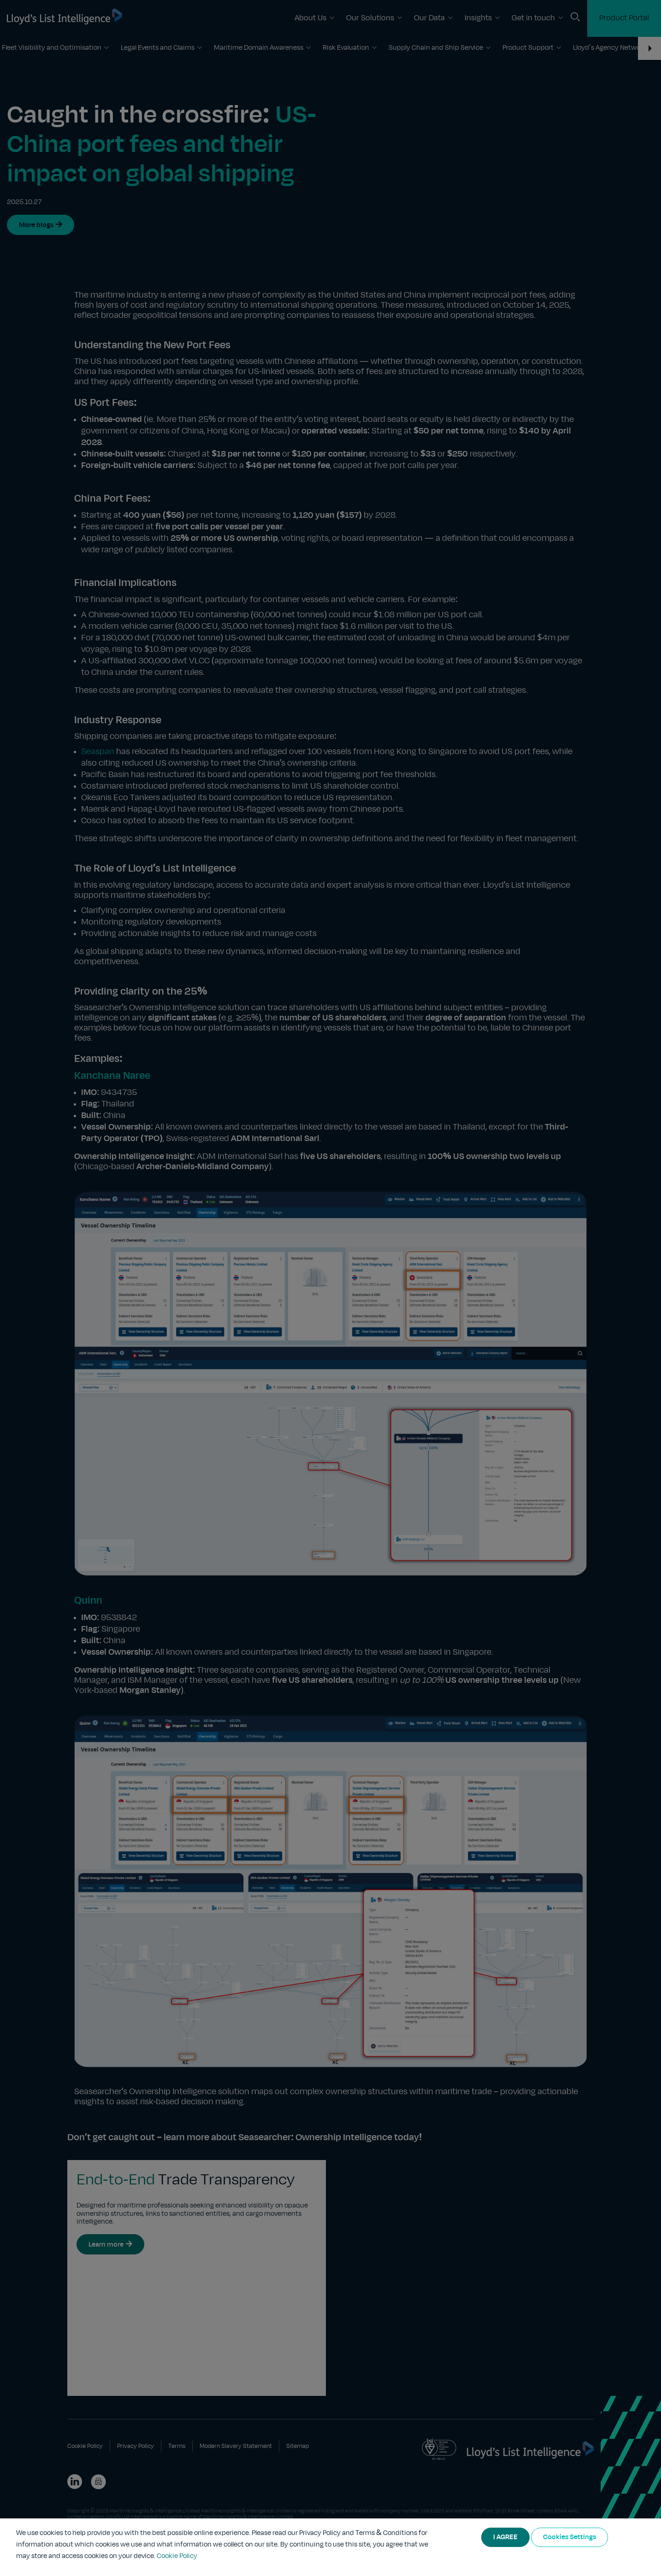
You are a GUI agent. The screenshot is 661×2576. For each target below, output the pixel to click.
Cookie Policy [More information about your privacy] (177, 2556)
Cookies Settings (569, 2537)
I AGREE (505, 2537)
